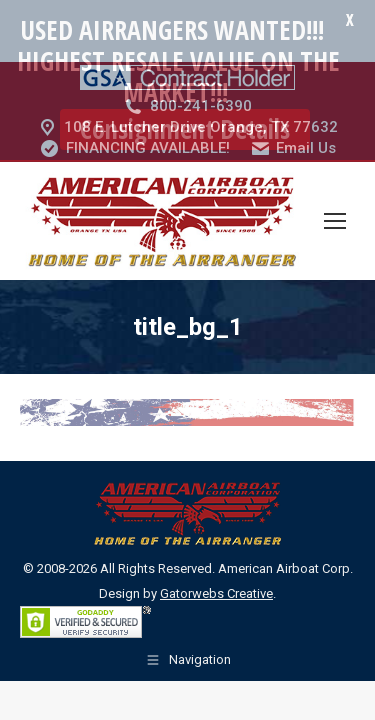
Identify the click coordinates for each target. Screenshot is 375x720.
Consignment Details (185, 129)
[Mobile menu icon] (335, 180)
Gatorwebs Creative (216, 552)
